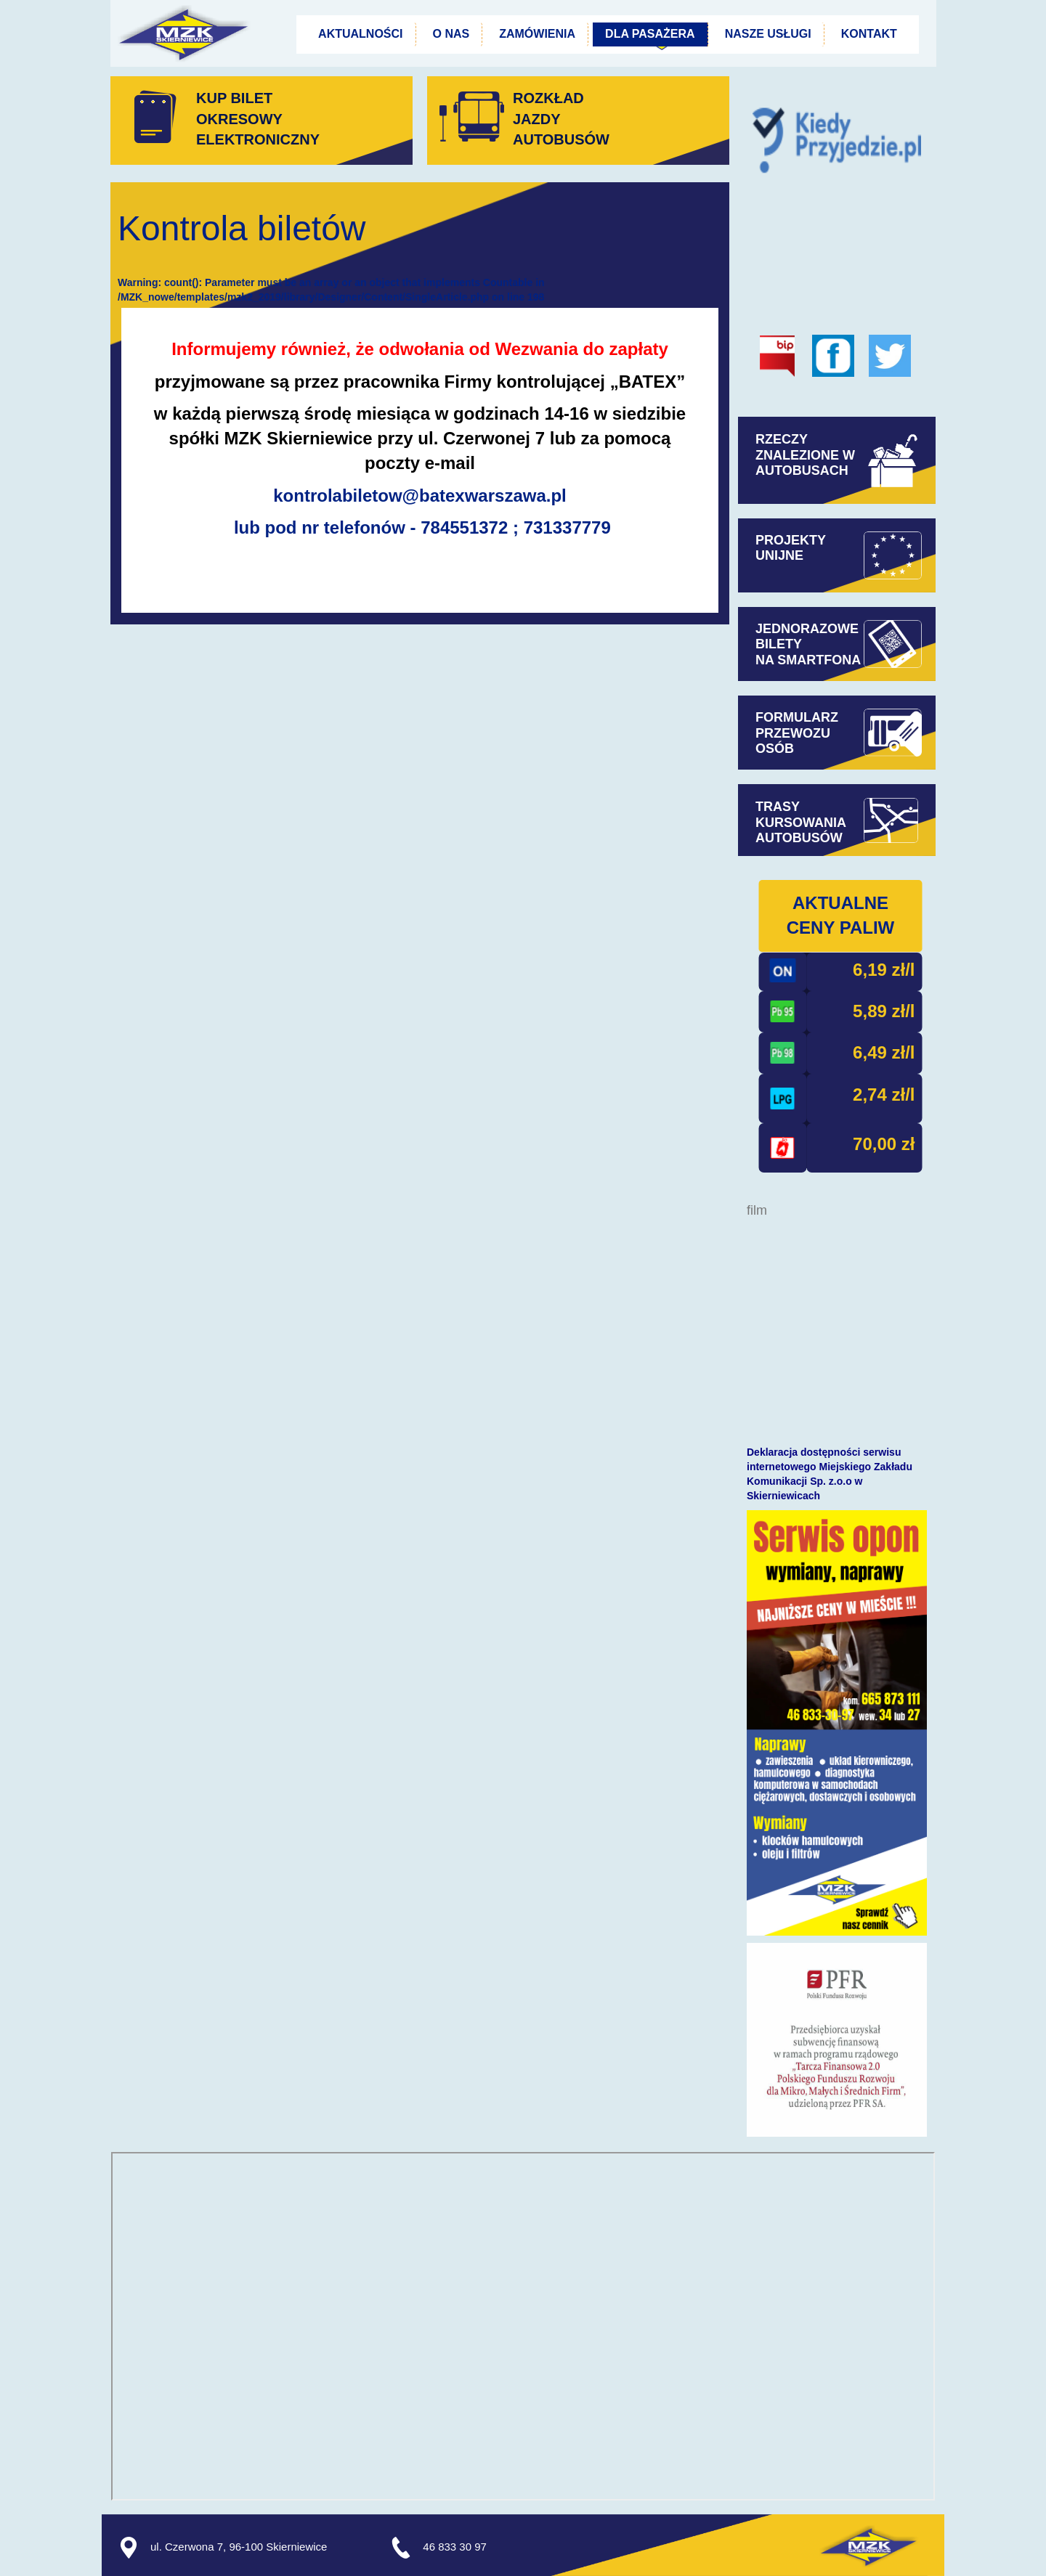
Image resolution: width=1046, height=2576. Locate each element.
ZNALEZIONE (805, 463)
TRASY (777, 806)
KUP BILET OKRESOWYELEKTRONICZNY (258, 118)
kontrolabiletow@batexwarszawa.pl (420, 495)
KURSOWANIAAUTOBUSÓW (800, 830)
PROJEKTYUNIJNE (790, 548)
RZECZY (783, 439)
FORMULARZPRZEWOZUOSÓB (796, 733)
